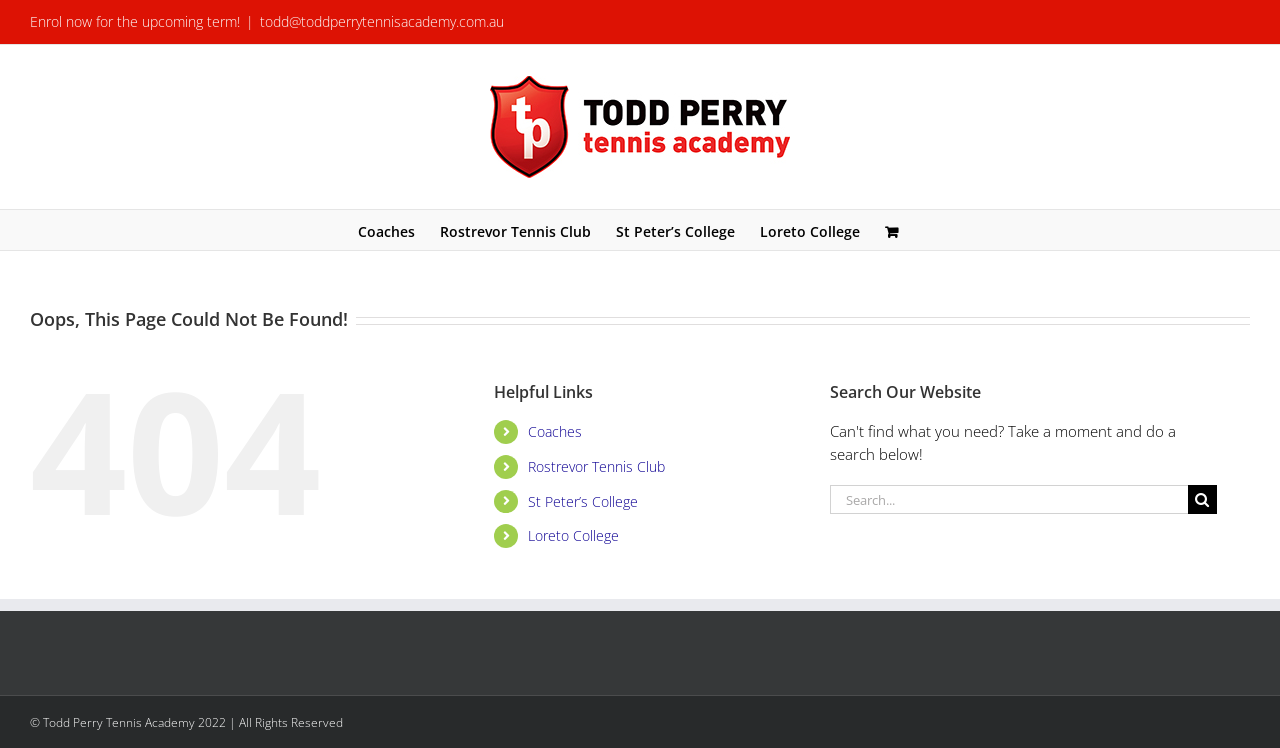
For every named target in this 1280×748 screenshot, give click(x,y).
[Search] (1202, 499)
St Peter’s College (583, 501)
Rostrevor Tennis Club (596, 466)
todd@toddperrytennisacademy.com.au (382, 21)
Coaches (555, 431)
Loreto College (573, 535)
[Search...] (1009, 499)
